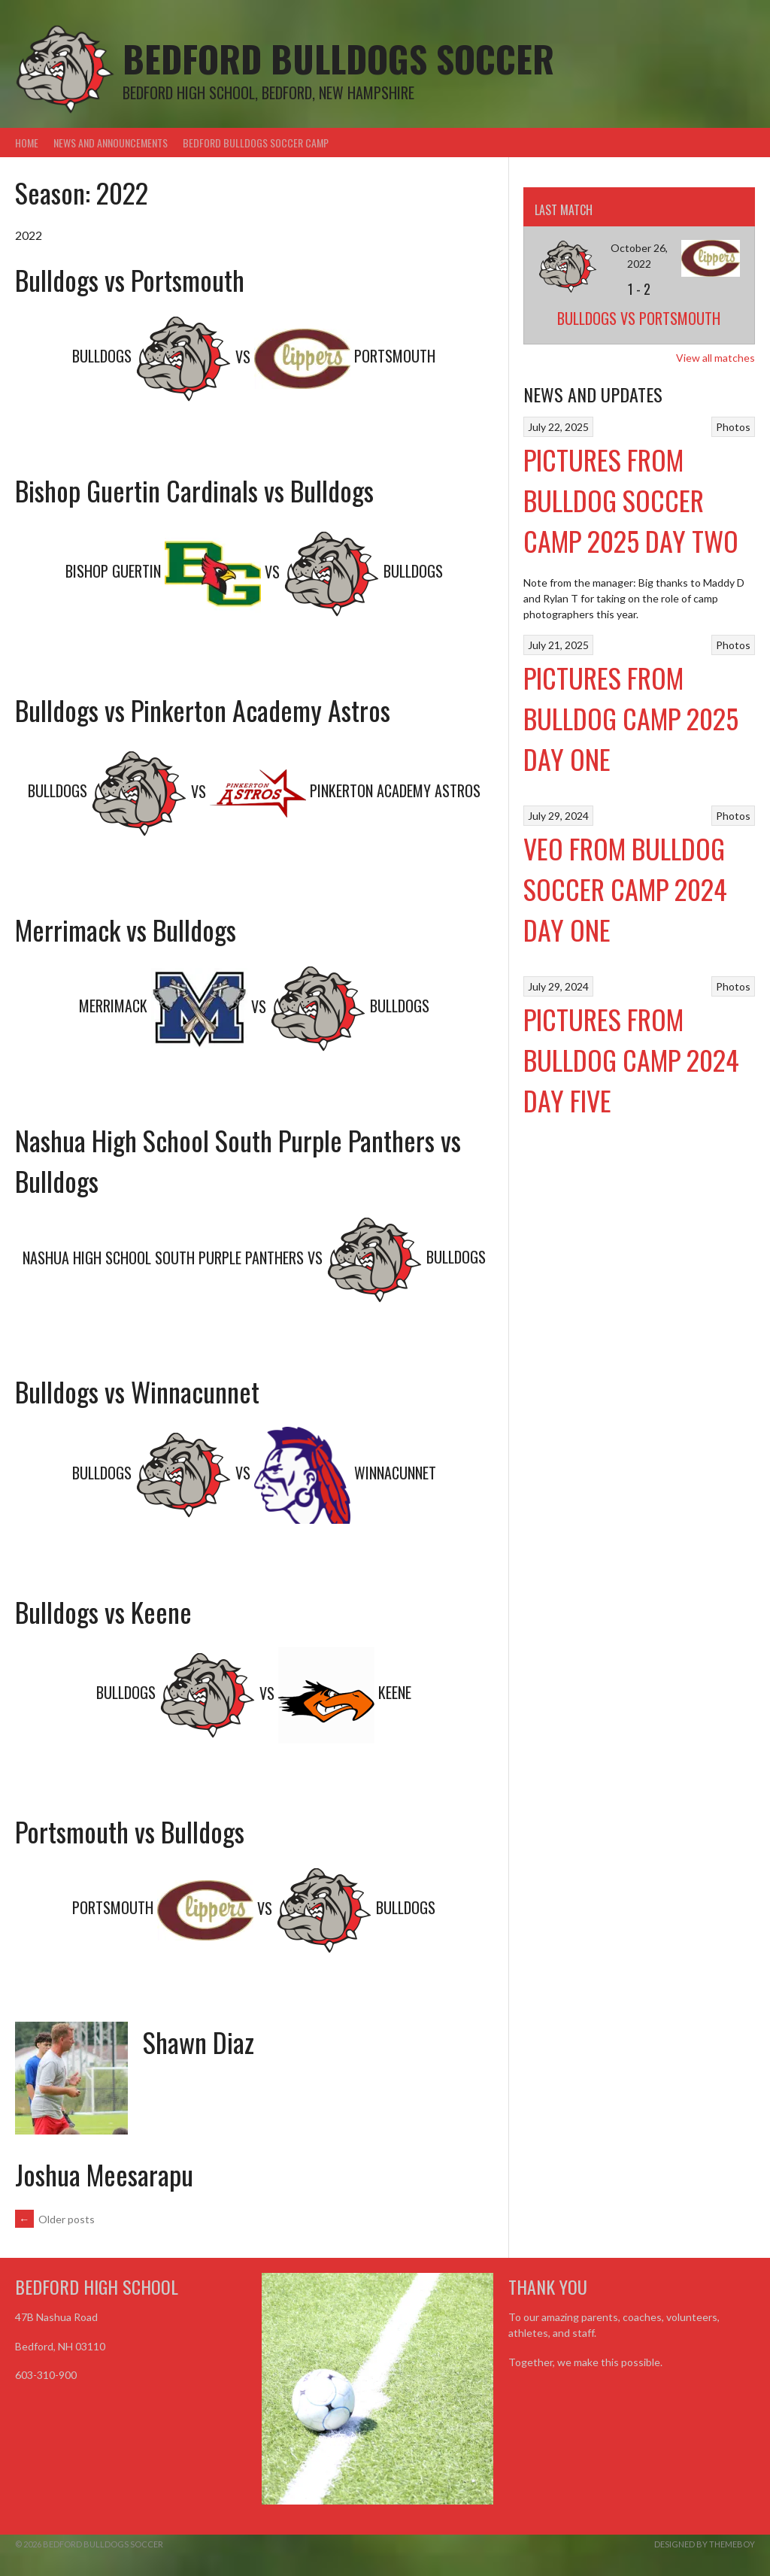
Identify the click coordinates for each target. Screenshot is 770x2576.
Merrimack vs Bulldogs (125, 929)
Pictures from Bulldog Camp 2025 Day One (630, 717)
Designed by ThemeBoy (704, 2544)
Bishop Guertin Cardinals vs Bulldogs (194, 490)
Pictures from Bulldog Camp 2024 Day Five (631, 1059)
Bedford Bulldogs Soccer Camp (256, 142)
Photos (733, 426)
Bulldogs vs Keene (103, 1611)
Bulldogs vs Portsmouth (129, 279)
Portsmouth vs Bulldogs (129, 1831)
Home (26, 142)
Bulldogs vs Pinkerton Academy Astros (202, 710)
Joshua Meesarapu (104, 2174)
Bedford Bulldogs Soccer (338, 58)
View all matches (715, 357)
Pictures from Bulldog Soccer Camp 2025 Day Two (630, 499)
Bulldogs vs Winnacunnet (137, 1391)
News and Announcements (110, 142)
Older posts (55, 2219)
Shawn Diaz (198, 2042)
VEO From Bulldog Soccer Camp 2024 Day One (625, 888)
